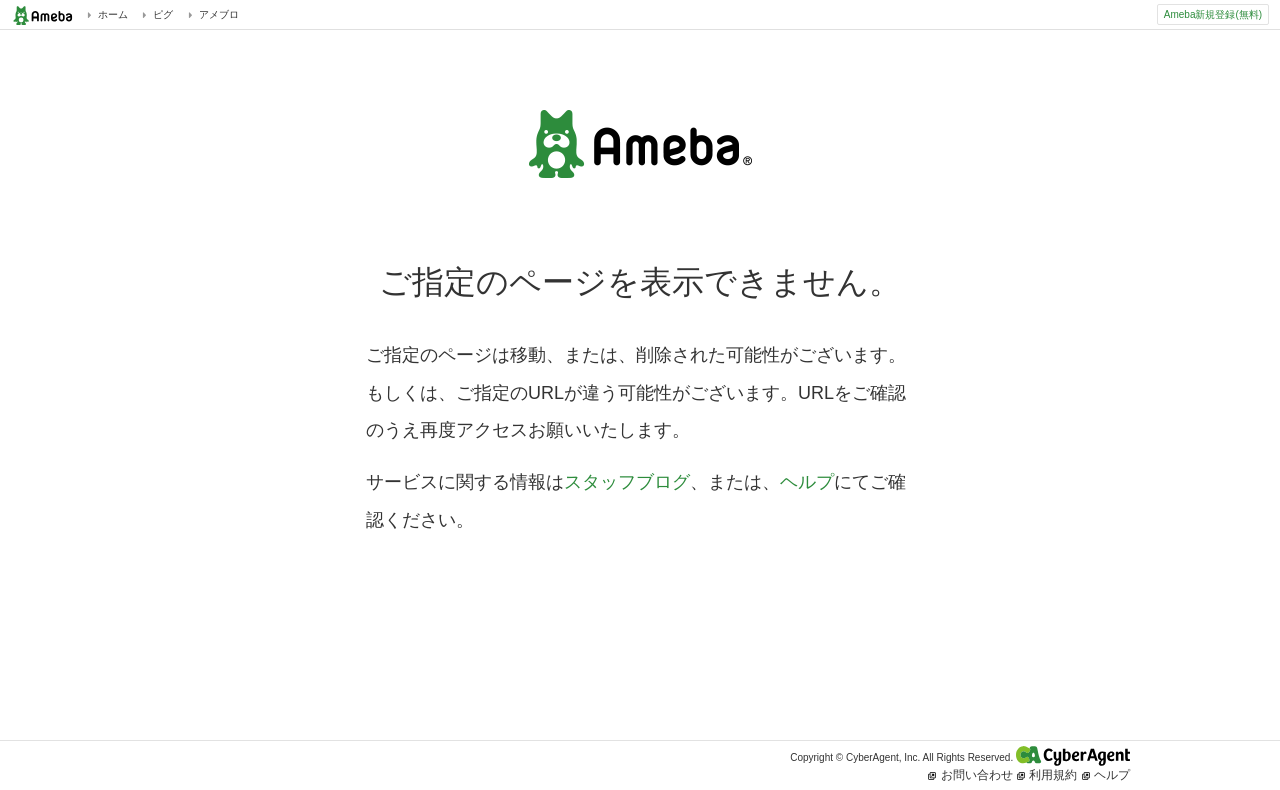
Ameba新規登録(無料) (1213, 14)
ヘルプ (807, 482)
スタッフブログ (627, 482)
